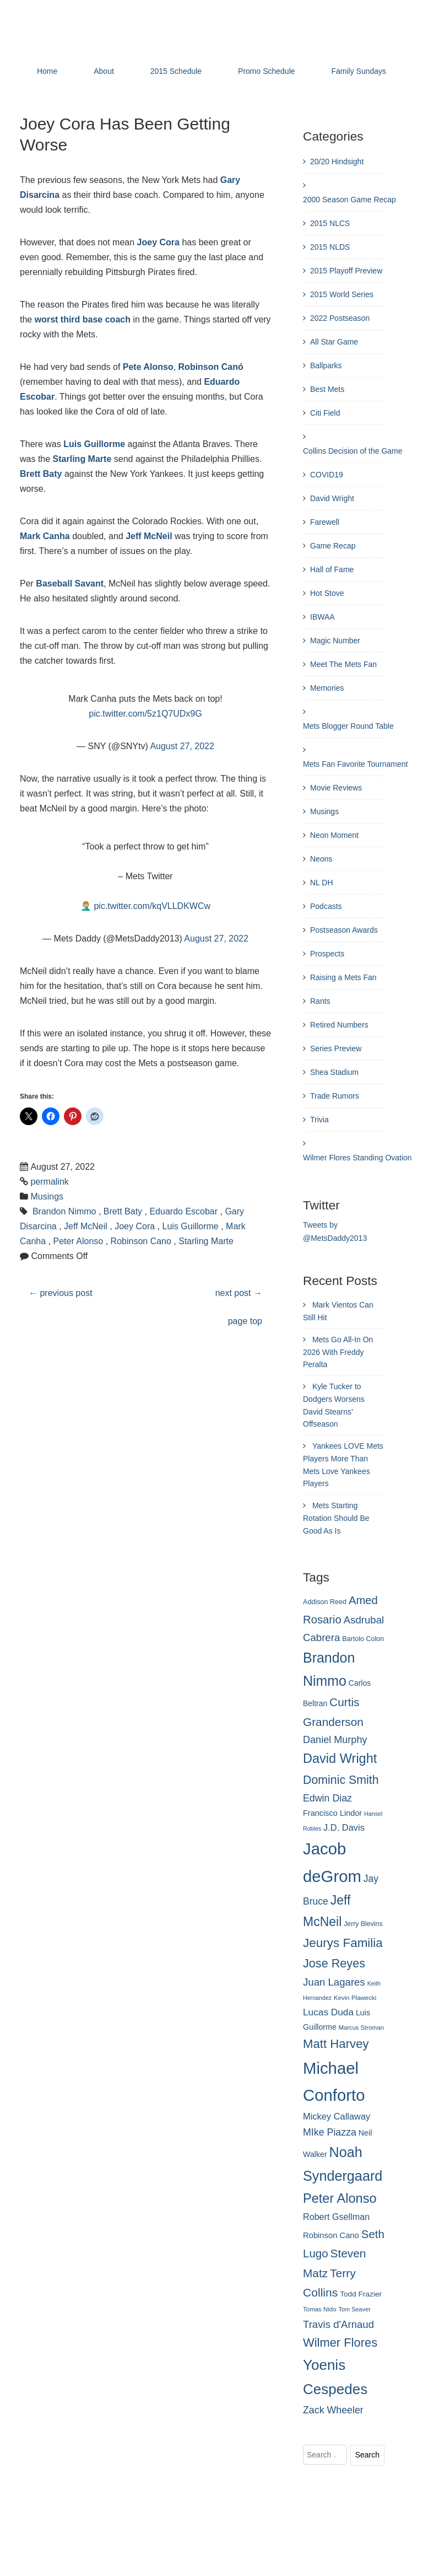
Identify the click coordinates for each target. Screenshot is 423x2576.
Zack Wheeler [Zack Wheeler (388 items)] (333, 2410)
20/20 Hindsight (337, 161)
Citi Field (325, 412)
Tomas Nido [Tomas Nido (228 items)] (320, 2309)
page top (245, 1321)
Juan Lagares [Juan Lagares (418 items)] (334, 1982)
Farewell (324, 522)
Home (47, 71)
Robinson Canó (210, 367)
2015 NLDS (330, 247)
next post (238, 1293)
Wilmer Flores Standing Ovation (357, 1157)
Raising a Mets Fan (343, 977)
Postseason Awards (344, 930)
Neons (321, 858)
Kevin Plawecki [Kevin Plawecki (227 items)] (355, 1997)
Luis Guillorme (94, 444)
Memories (327, 688)
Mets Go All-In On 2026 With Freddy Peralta (338, 1352)
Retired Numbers (339, 1024)
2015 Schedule (176, 71)
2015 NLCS (330, 223)
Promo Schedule (266, 71)
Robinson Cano (141, 1241)
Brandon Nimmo (64, 1211)
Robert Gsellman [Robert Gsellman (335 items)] (336, 2217)
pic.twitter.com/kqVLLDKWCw (152, 906)
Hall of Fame (332, 569)
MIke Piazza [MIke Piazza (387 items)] (329, 2132)
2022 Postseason (340, 318)
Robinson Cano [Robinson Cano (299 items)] (331, 2235)
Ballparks (326, 365)
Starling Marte (82, 459)
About (104, 71)
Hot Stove (327, 593)
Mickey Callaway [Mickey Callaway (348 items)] (336, 2116)
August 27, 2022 (182, 746)
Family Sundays (358, 71)
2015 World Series (341, 294)
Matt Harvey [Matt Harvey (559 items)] (336, 2044)
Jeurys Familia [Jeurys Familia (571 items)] (343, 1943)
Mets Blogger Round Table (348, 726)
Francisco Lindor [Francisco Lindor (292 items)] (332, 1813)
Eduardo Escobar (183, 1211)
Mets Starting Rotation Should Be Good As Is (336, 1518)
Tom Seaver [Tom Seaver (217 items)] (355, 2309)
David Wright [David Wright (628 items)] (340, 1758)
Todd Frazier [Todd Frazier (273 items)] (361, 2294)
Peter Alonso (78, 1241)
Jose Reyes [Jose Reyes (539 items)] (334, 1963)
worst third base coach (83, 319)
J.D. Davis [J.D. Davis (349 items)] (344, 1827)
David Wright (332, 498)
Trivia (319, 1119)
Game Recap (332, 545)
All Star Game (334, 341)
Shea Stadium (334, 1072)
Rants (320, 1001)
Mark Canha (45, 536)
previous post (61, 1293)
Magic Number (335, 640)
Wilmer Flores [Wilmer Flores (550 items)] (340, 2342)
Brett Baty (41, 473)
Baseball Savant (70, 583)
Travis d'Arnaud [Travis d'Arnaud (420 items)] (338, 2324)
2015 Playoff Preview (346, 270)
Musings (46, 1196)
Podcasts (326, 906)
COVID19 (326, 474)
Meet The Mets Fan (343, 664)
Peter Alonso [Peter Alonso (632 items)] (340, 2198)
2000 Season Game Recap (349, 199)
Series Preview (335, 1048)
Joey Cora (158, 242)
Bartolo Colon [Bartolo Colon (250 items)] (363, 1639)
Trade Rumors (334, 1095)
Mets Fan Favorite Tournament (355, 764)
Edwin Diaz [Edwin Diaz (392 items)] (327, 1798)
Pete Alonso (148, 367)
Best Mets (327, 389)
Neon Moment (334, 835)
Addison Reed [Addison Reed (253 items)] (324, 1602)
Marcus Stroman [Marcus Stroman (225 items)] (361, 2027)
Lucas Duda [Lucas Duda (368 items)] (328, 2012)
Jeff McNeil (149, 536)
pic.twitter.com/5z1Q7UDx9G (145, 713)
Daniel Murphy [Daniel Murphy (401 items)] (335, 1739)
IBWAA (322, 616)
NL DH (321, 882)
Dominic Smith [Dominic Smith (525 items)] (341, 1780)
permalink (49, 1181)
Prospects (327, 953)
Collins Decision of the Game (353, 451)
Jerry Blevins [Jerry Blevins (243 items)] (363, 1924)
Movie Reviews (336, 787)
